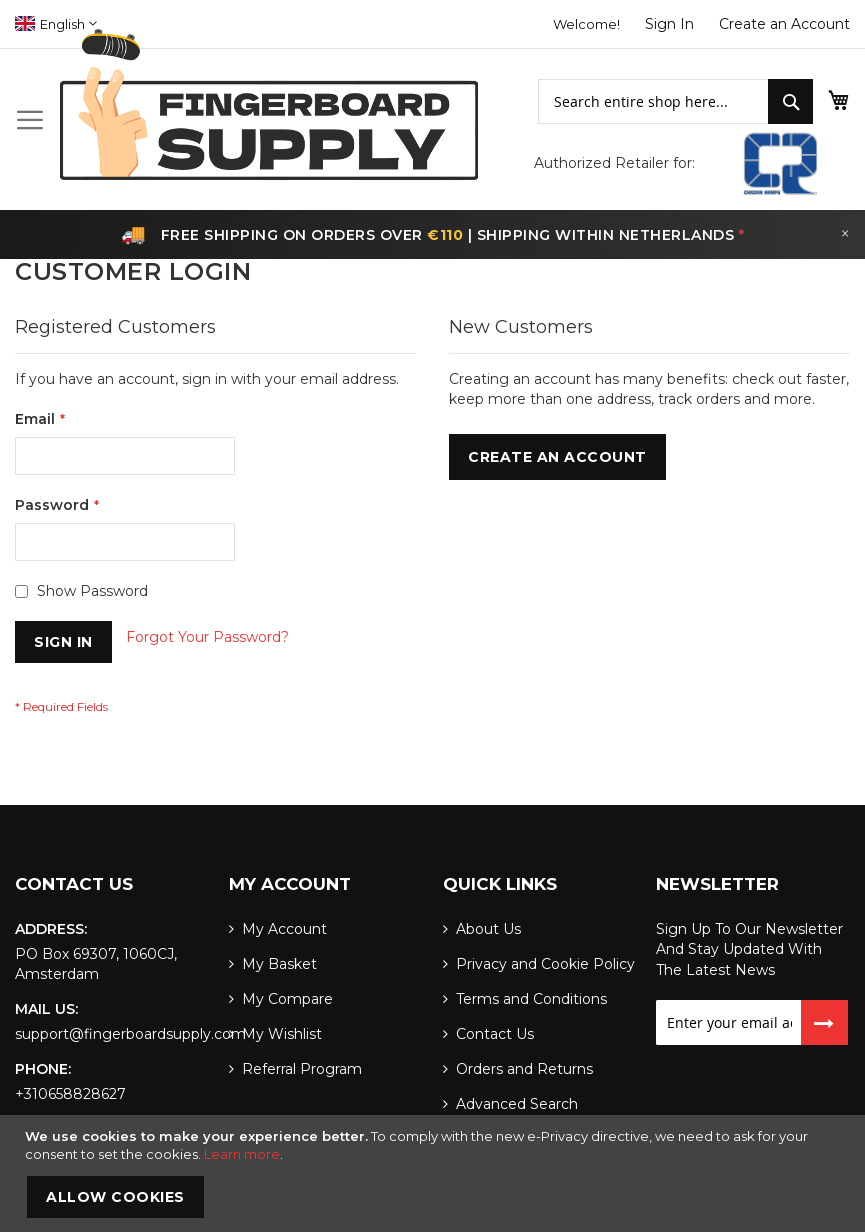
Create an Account (784, 24)
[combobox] (653, 101)
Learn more (242, 1154)
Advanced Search (517, 1104)
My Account (284, 929)
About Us (488, 929)
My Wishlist (282, 1034)
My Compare (287, 999)
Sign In (669, 24)
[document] (435, 1173)
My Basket (279, 964)
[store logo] (269, 104)
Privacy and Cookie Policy (545, 964)
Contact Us (495, 1034)
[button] (56, 24)
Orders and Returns (524, 1069)
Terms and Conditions (531, 999)
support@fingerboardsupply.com (130, 1034)
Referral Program (302, 1069)
